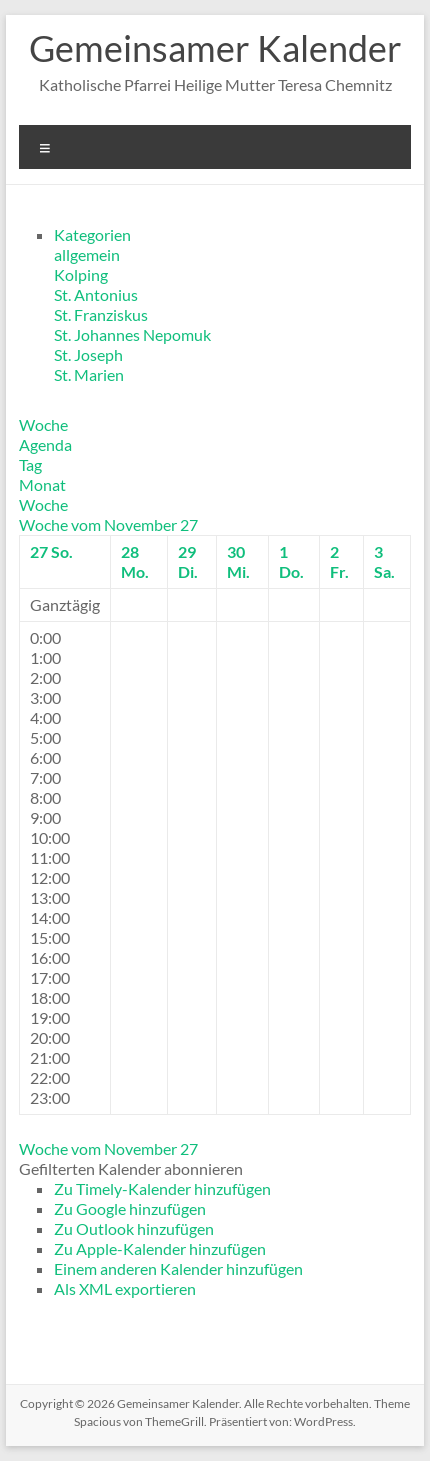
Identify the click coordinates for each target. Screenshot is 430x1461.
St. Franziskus (101, 314)
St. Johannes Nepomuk (132, 334)
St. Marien (89, 374)
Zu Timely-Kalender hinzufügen (162, 1188)
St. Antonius (96, 294)
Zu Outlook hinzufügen (134, 1228)
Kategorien (92, 234)
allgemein (87, 254)
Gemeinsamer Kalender (215, 48)
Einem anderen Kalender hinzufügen (178, 1268)
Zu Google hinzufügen (130, 1208)
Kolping (81, 274)
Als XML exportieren (125, 1288)
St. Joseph (88, 354)
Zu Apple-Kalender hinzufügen (160, 1248)
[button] (131, 1168)
